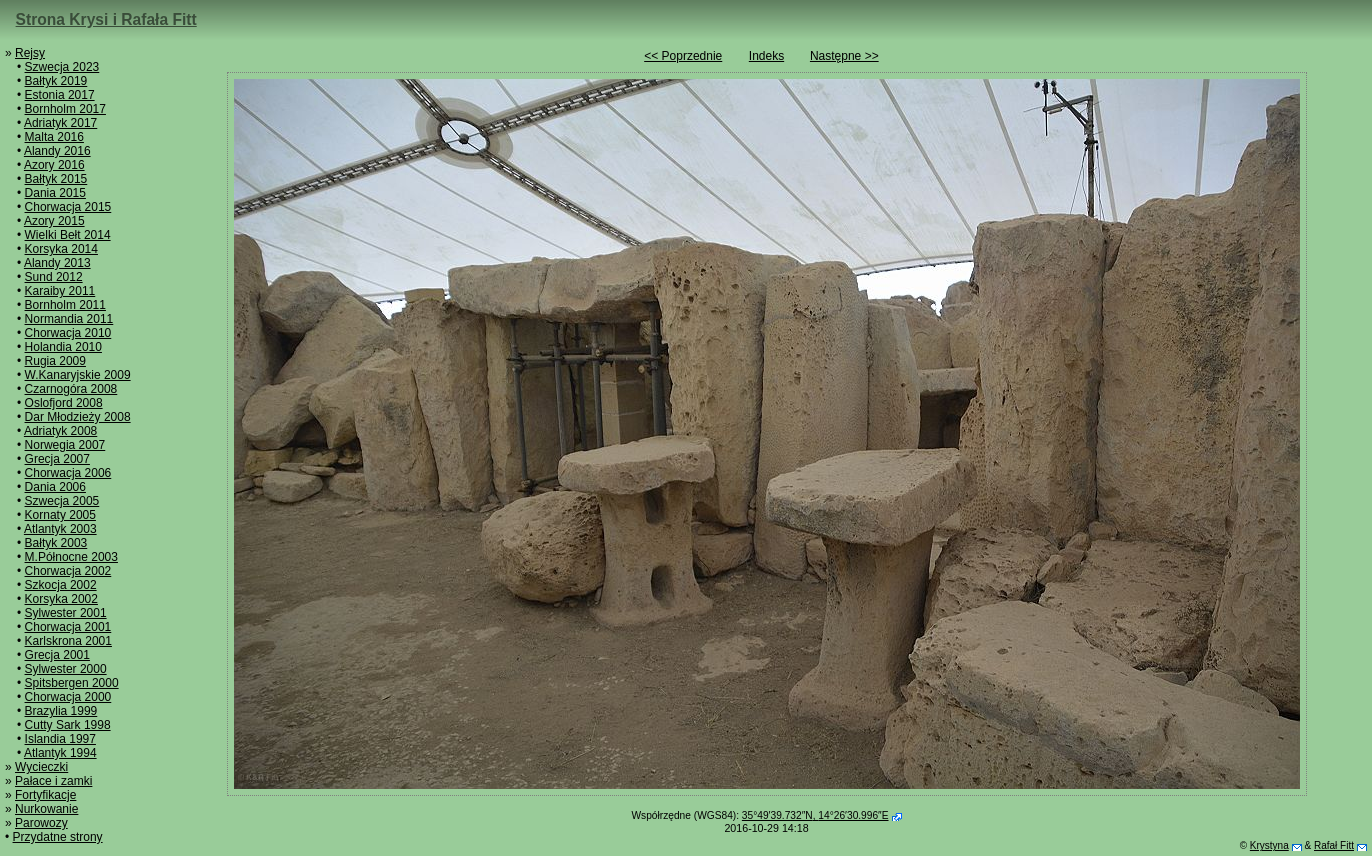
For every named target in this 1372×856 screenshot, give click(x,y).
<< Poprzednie (683, 56)
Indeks (766, 56)
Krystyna (1269, 845)
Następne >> (844, 56)
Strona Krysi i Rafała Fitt (106, 19)
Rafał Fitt (1334, 845)
